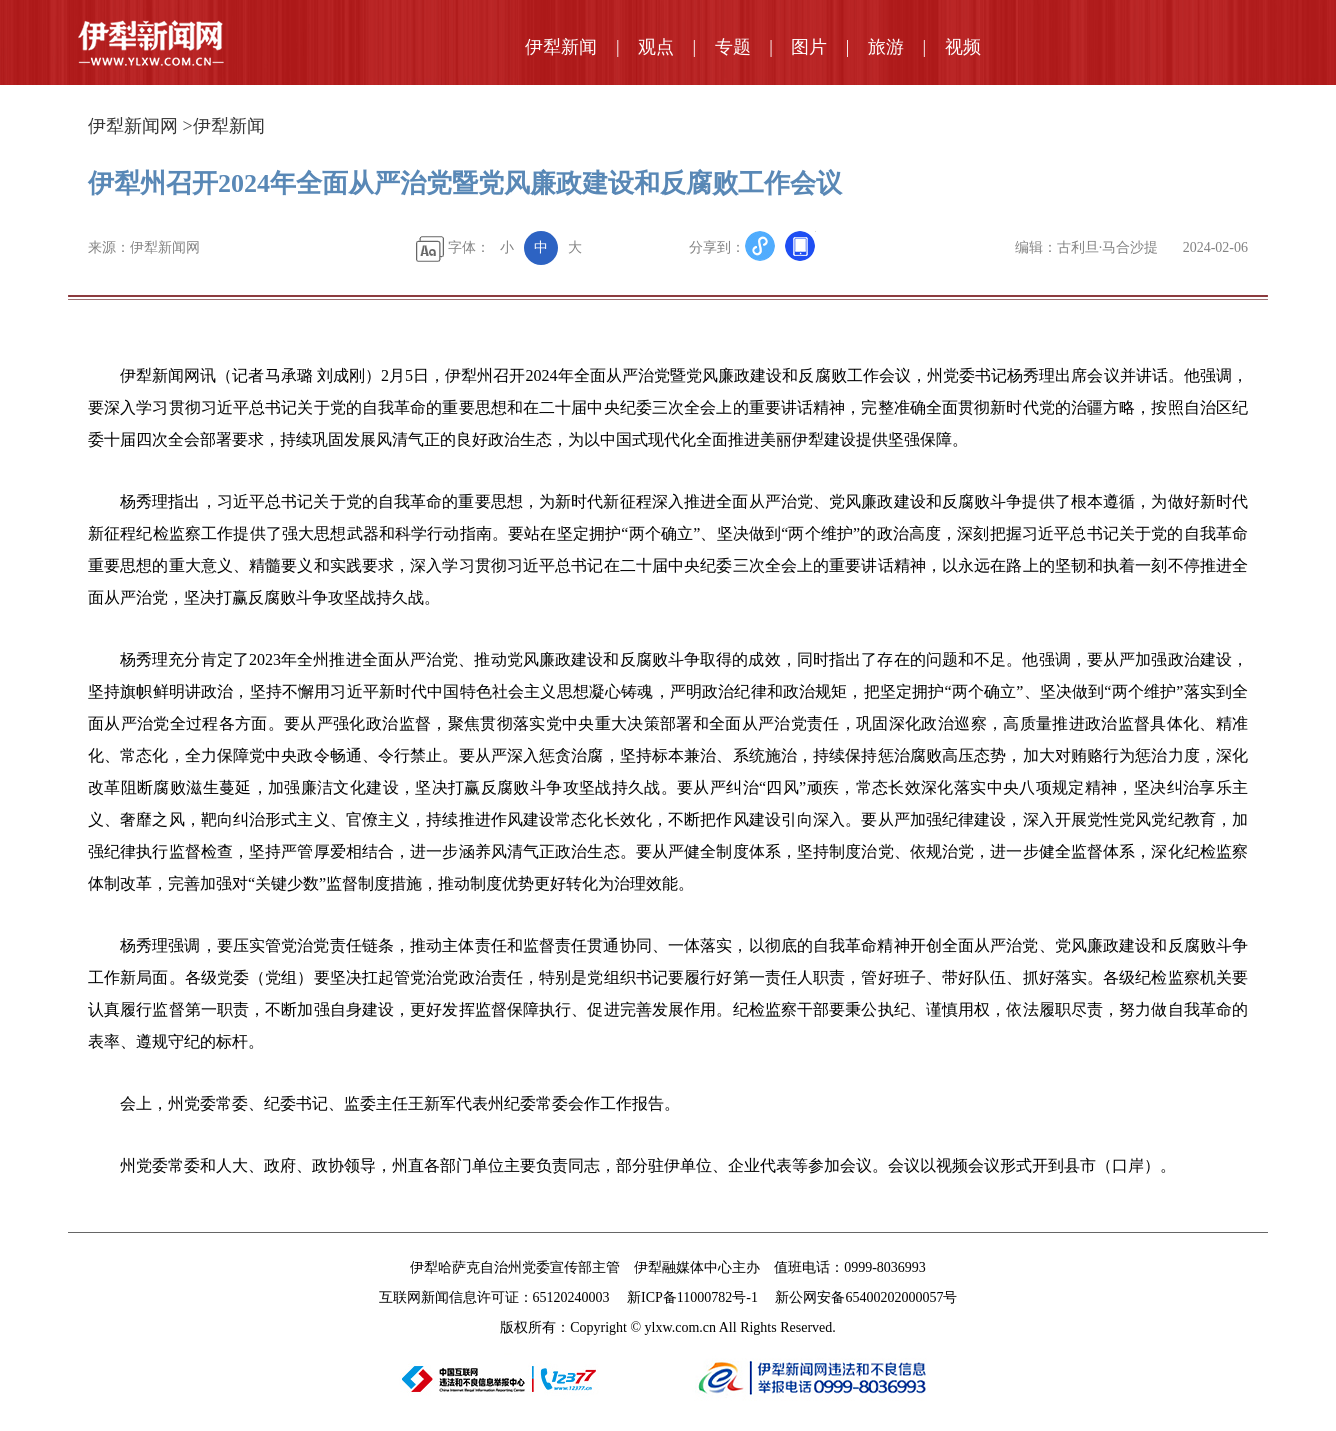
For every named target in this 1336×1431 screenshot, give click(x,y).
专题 (733, 47)
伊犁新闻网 (133, 126)
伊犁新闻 (561, 47)
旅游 (886, 47)
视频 (963, 47)
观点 (656, 47)
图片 (809, 47)
